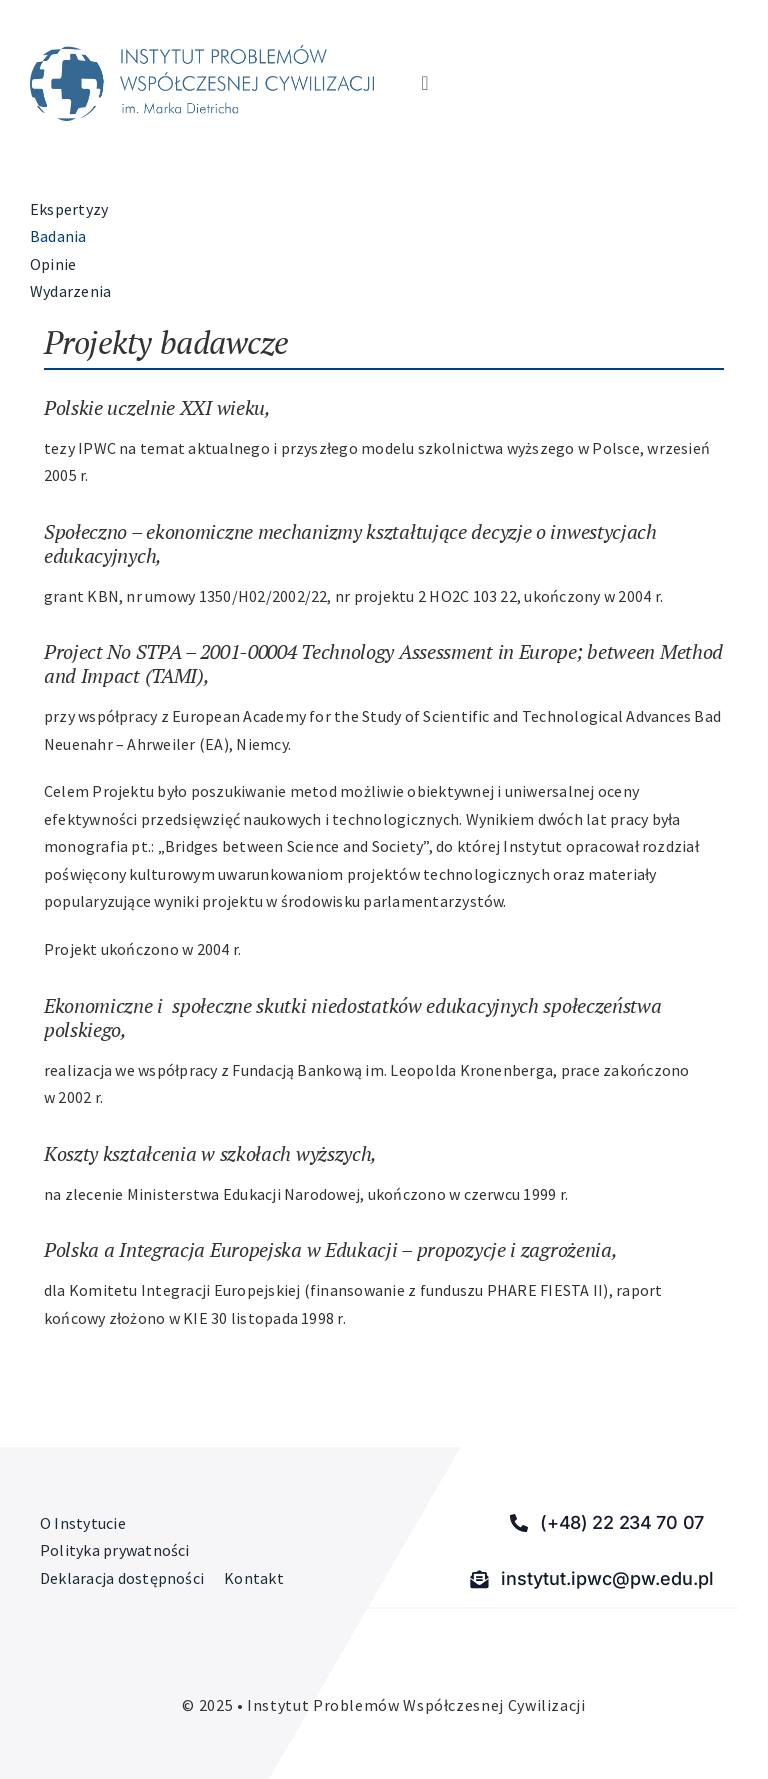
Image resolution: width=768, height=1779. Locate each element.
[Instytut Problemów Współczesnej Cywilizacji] (202, 53)
